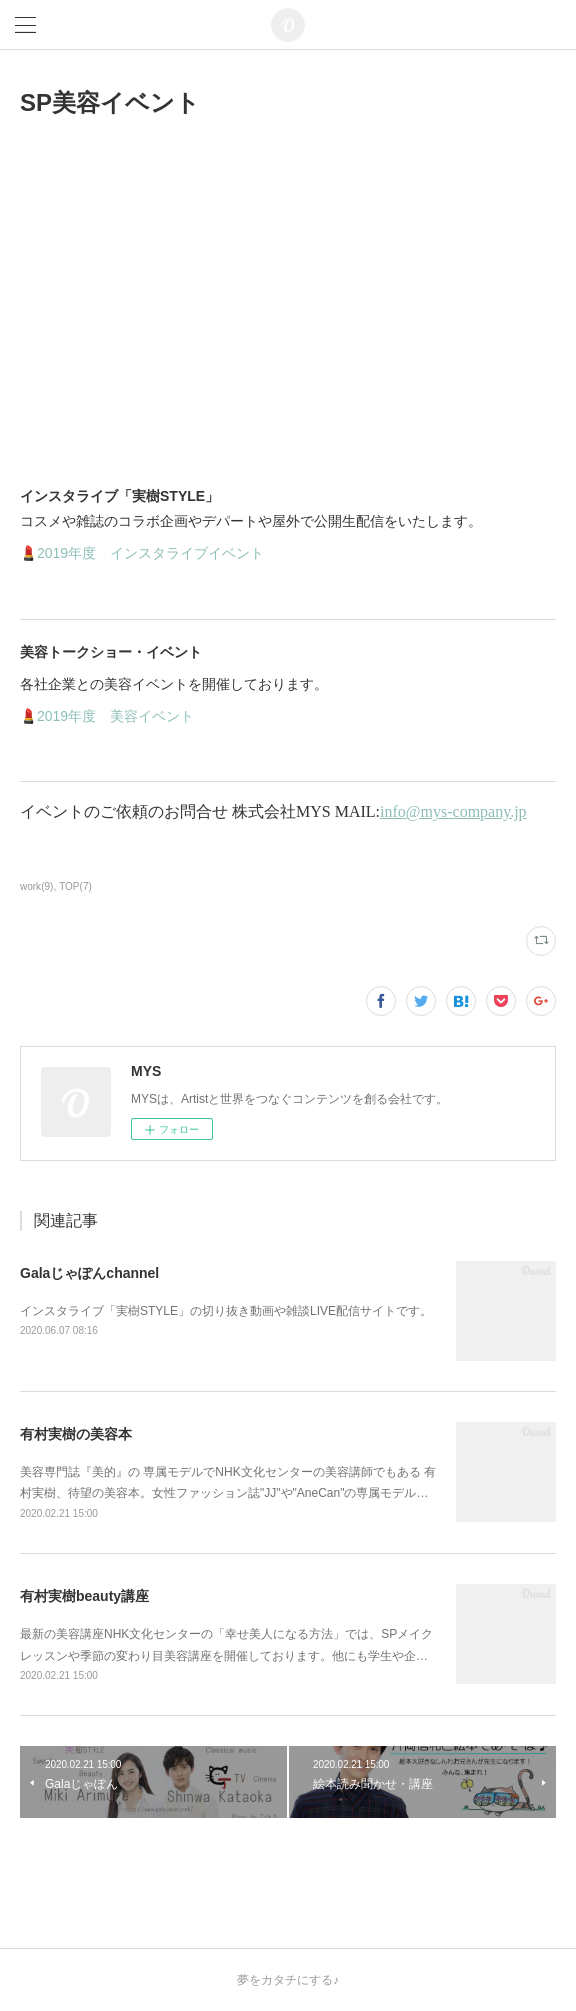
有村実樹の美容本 (76, 1434)
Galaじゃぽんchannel (89, 1273)
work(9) (36, 886)
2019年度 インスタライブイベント (150, 553)
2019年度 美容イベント (115, 716)
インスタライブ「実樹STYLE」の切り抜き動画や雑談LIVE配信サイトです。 (226, 1311)
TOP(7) (75, 886)
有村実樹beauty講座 (84, 1596)
